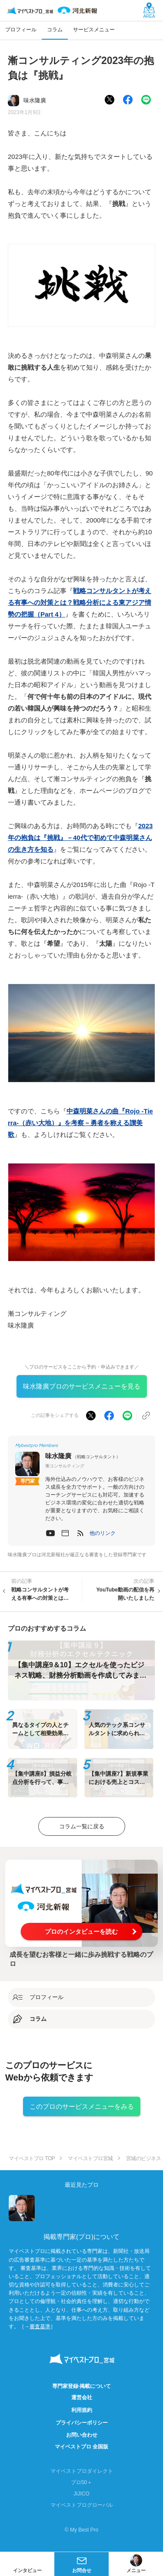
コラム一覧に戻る (81, 1826)
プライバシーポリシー (82, 2423)
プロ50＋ (81, 2482)
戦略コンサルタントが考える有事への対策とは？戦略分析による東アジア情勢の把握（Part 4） (79, 602)
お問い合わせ (81, 2435)
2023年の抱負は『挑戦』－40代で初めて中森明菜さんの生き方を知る (80, 837)
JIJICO (81, 2494)
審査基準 (40, 2326)
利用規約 (81, 2410)
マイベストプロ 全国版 (81, 2447)
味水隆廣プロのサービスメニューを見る (81, 1386)
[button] (103, 1533)
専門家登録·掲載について (81, 2386)
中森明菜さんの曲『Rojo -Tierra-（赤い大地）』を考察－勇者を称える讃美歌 (80, 1122)
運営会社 (81, 2397)
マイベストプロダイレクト (81, 2471)
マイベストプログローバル (81, 2505)
